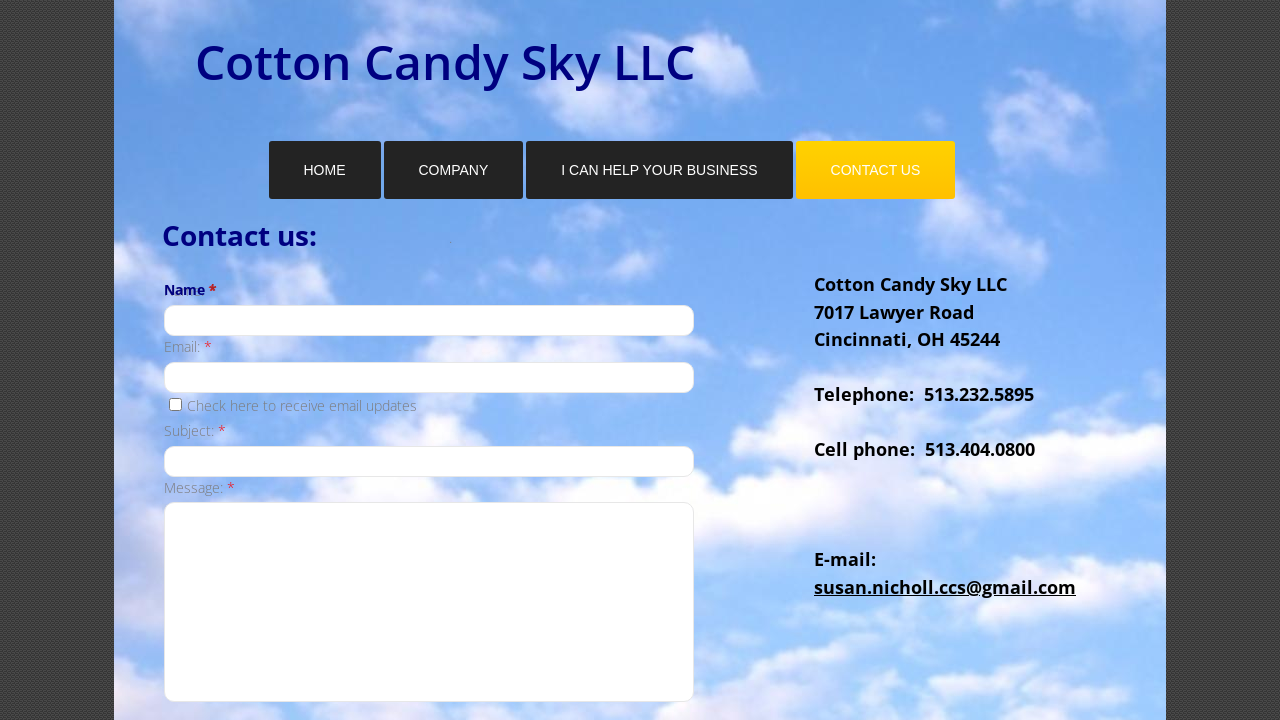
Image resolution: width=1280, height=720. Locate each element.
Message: (199, 487)
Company (454, 170)
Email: (188, 346)
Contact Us (876, 170)
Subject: (195, 430)
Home (325, 170)
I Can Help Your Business (659, 170)
